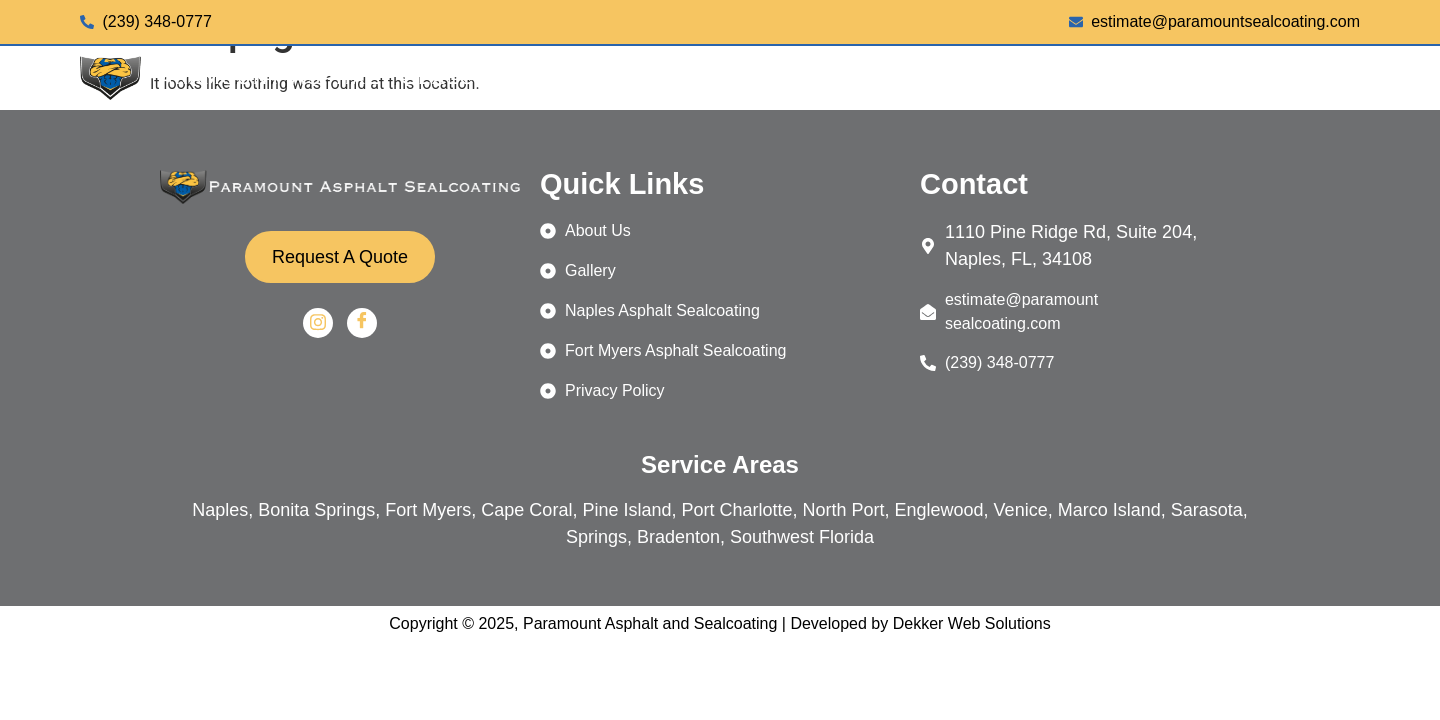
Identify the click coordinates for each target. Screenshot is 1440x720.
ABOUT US (1188, 78)
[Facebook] (362, 323)
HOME (814, 78)
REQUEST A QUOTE (1248, 126)
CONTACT (1307, 78)
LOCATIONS (1053, 78)
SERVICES (918, 78)
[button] (918, 79)
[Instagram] (318, 323)
